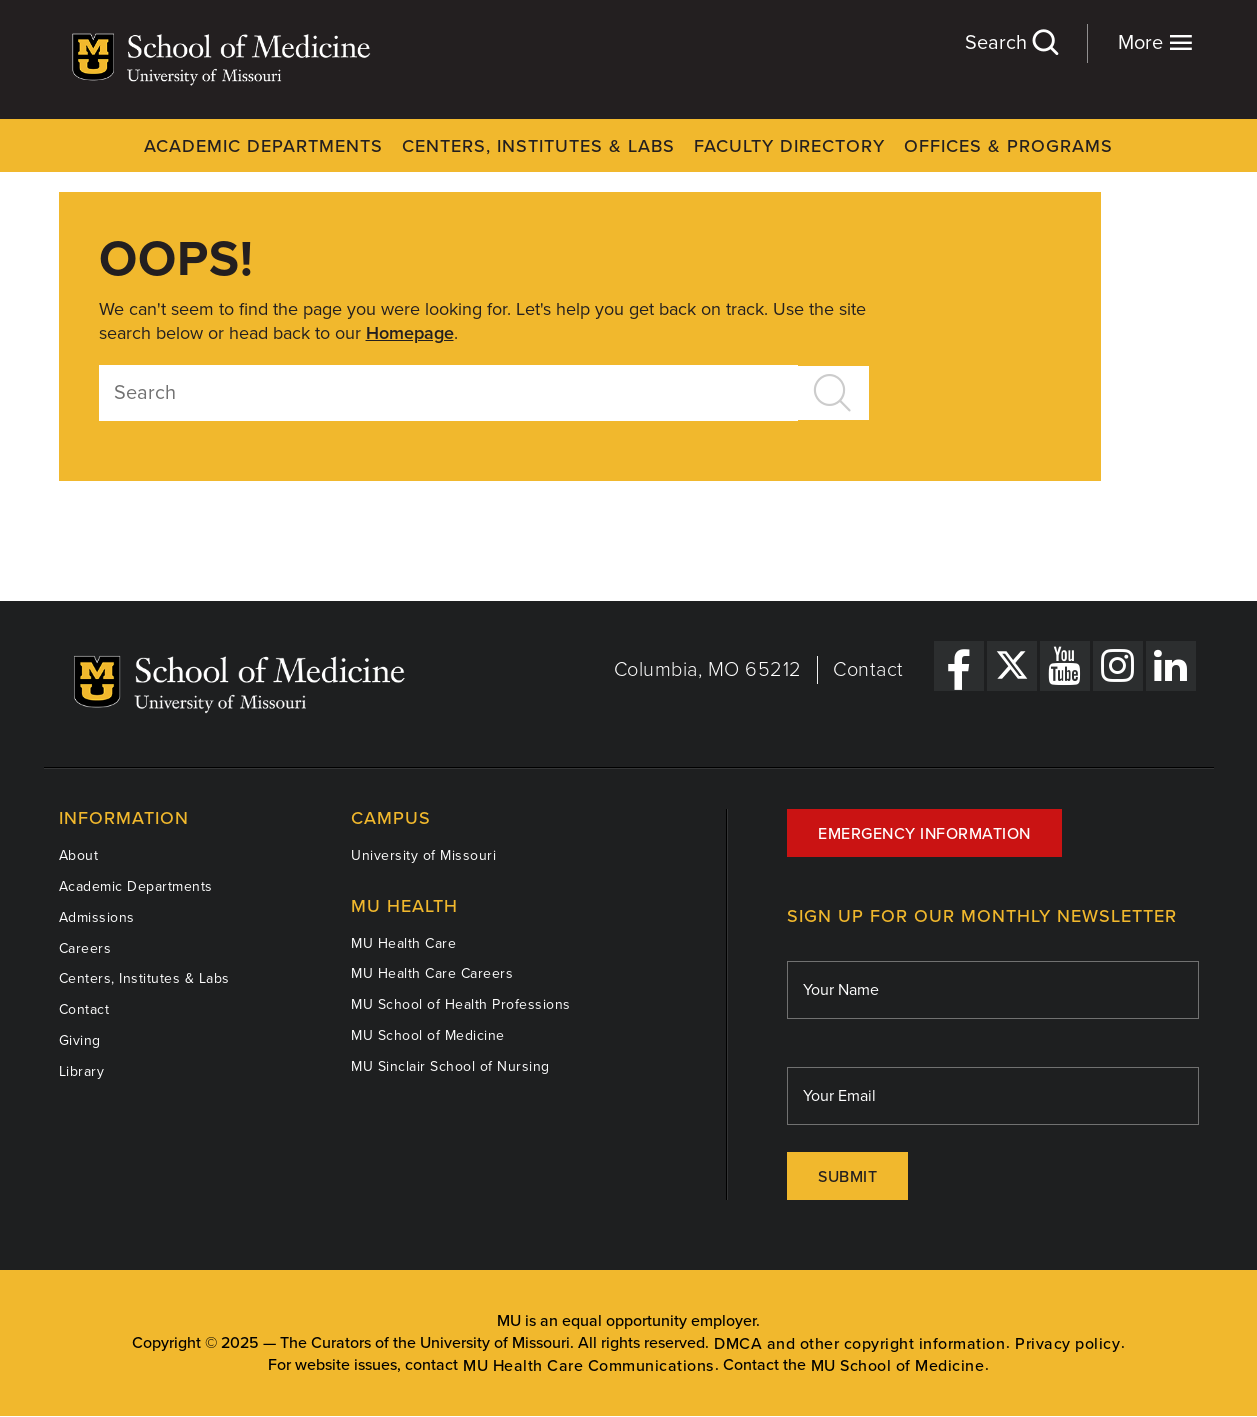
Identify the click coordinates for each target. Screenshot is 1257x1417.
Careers (85, 948)
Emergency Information (924, 834)
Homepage (410, 333)
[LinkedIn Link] (1171, 666)
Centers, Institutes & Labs (538, 146)
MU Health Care (403, 943)
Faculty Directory (789, 146)
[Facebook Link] (959, 666)
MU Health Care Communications (588, 1366)
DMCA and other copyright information (859, 1344)
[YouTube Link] (1065, 666)
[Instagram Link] (1118, 666)
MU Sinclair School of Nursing (450, 1066)
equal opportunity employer (659, 1321)
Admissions (97, 917)
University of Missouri (423, 855)
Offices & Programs (1008, 146)
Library (82, 1071)
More (1155, 42)
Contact (868, 670)
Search (1011, 42)
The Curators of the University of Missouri (425, 1343)
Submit (847, 1177)
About (79, 855)
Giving (80, 1040)
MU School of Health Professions (461, 1004)
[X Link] (1012, 666)
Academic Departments (263, 146)
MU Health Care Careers (432, 973)
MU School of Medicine (428, 1035)
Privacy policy (1067, 1344)
